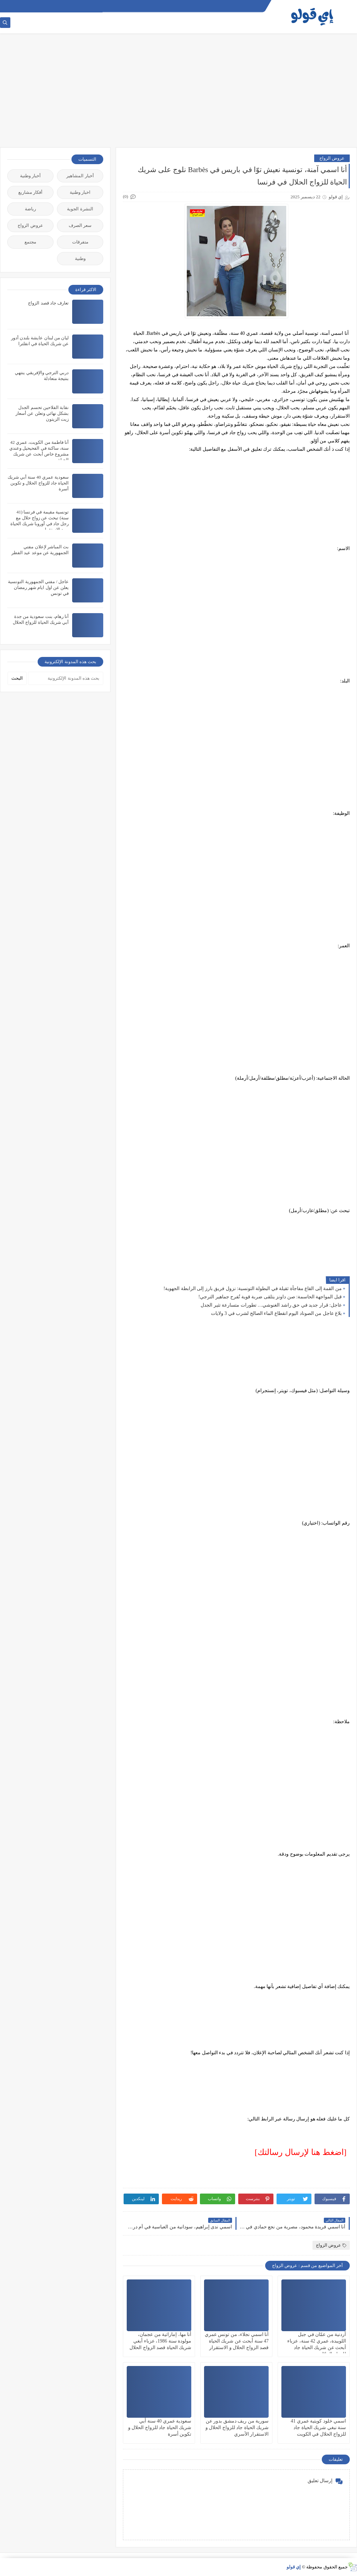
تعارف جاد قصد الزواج (48, 303)
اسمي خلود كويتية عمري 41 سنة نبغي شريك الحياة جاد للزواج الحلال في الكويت (318, 2427)
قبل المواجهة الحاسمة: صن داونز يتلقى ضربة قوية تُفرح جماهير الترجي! (270, 1296)
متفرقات (80, 241)
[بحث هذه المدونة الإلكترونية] (65, 678)
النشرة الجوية (80, 208)
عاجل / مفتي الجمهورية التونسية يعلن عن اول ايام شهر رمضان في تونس (38, 587)
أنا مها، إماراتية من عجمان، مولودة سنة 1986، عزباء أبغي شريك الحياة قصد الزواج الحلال (160, 2341)
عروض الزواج (332, 158)
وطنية (80, 258)
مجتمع (30, 241)
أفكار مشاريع (30, 192)
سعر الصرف (80, 225)
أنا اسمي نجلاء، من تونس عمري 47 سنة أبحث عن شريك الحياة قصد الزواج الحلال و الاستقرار (237, 2341)
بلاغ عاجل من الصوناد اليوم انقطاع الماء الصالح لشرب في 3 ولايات (276, 1313)
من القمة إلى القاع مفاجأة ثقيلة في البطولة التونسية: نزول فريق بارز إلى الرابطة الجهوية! (252, 1288)
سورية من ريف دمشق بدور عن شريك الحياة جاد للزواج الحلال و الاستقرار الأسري (237, 2427)
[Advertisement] (178, 94)
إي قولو (294, 2566)
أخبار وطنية (30, 175)
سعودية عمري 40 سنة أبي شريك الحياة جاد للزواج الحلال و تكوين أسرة (160, 2427)
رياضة (30, 208)
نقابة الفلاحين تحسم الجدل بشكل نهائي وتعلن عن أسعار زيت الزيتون (42, 413)
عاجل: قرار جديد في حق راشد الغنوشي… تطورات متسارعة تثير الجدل (271, 1305)
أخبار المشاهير (80, 175)
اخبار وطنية (80, 192)
